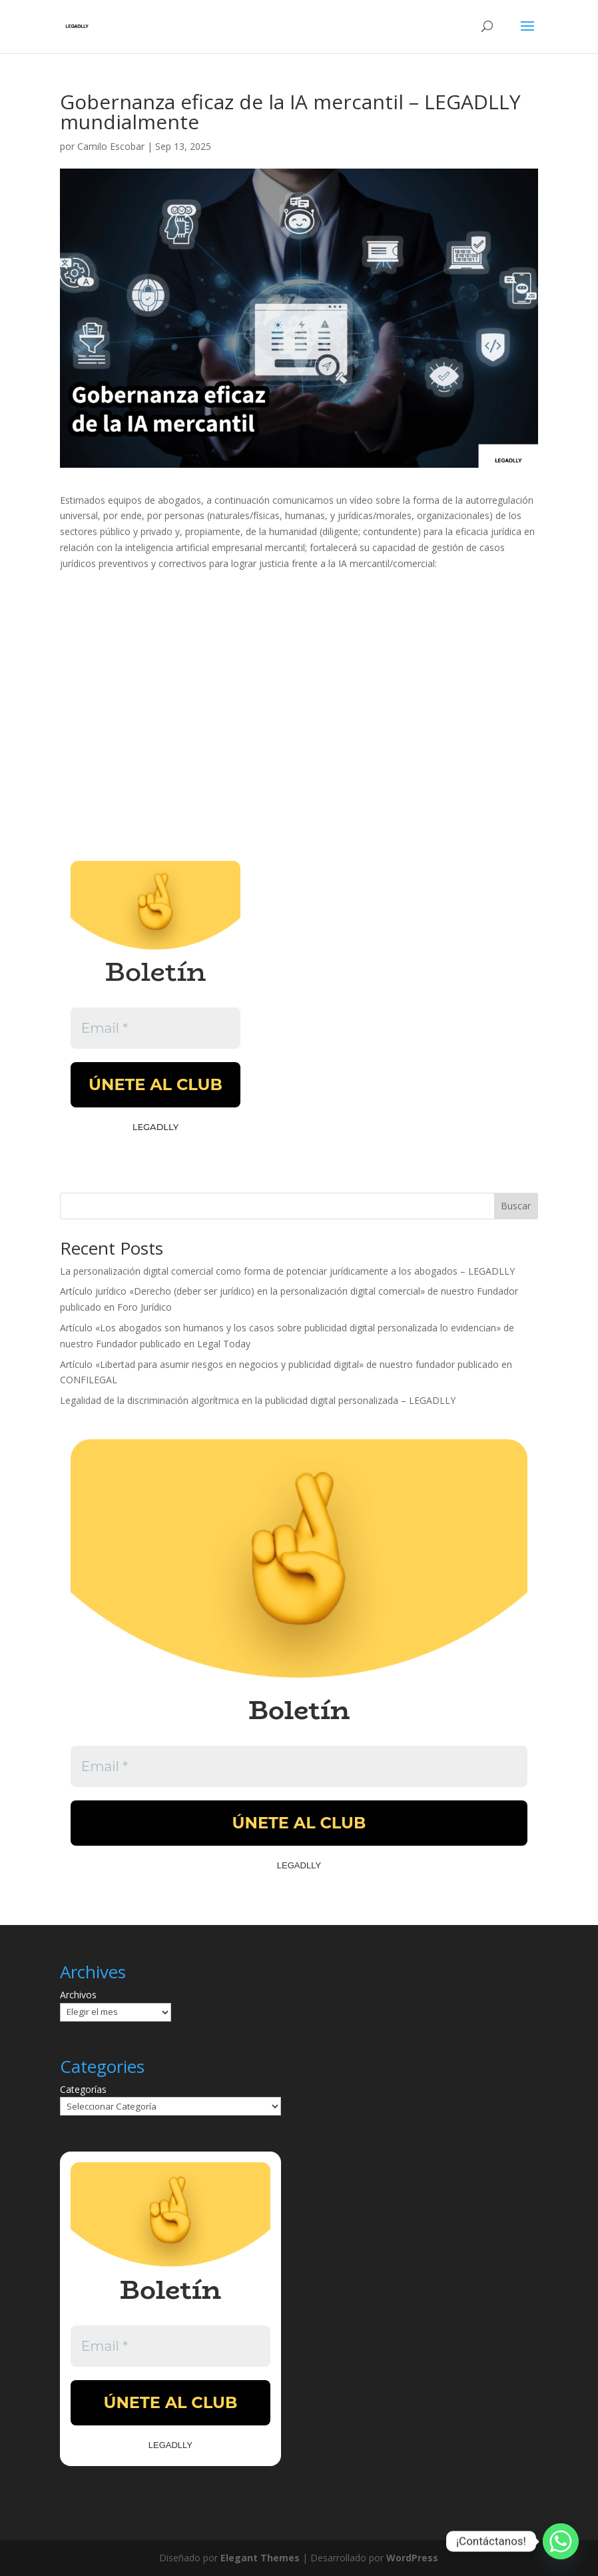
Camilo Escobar (111, 146)
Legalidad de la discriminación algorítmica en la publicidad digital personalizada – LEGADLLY (257, 1400)
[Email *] (155, 1028)
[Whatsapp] (561, 2541)
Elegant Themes (260, 2557)
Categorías (83, 2089)
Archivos (78, 1994)
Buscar (516, 1205)
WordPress (412, 2557)
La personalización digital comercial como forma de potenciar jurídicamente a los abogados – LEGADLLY (287, 1271)
